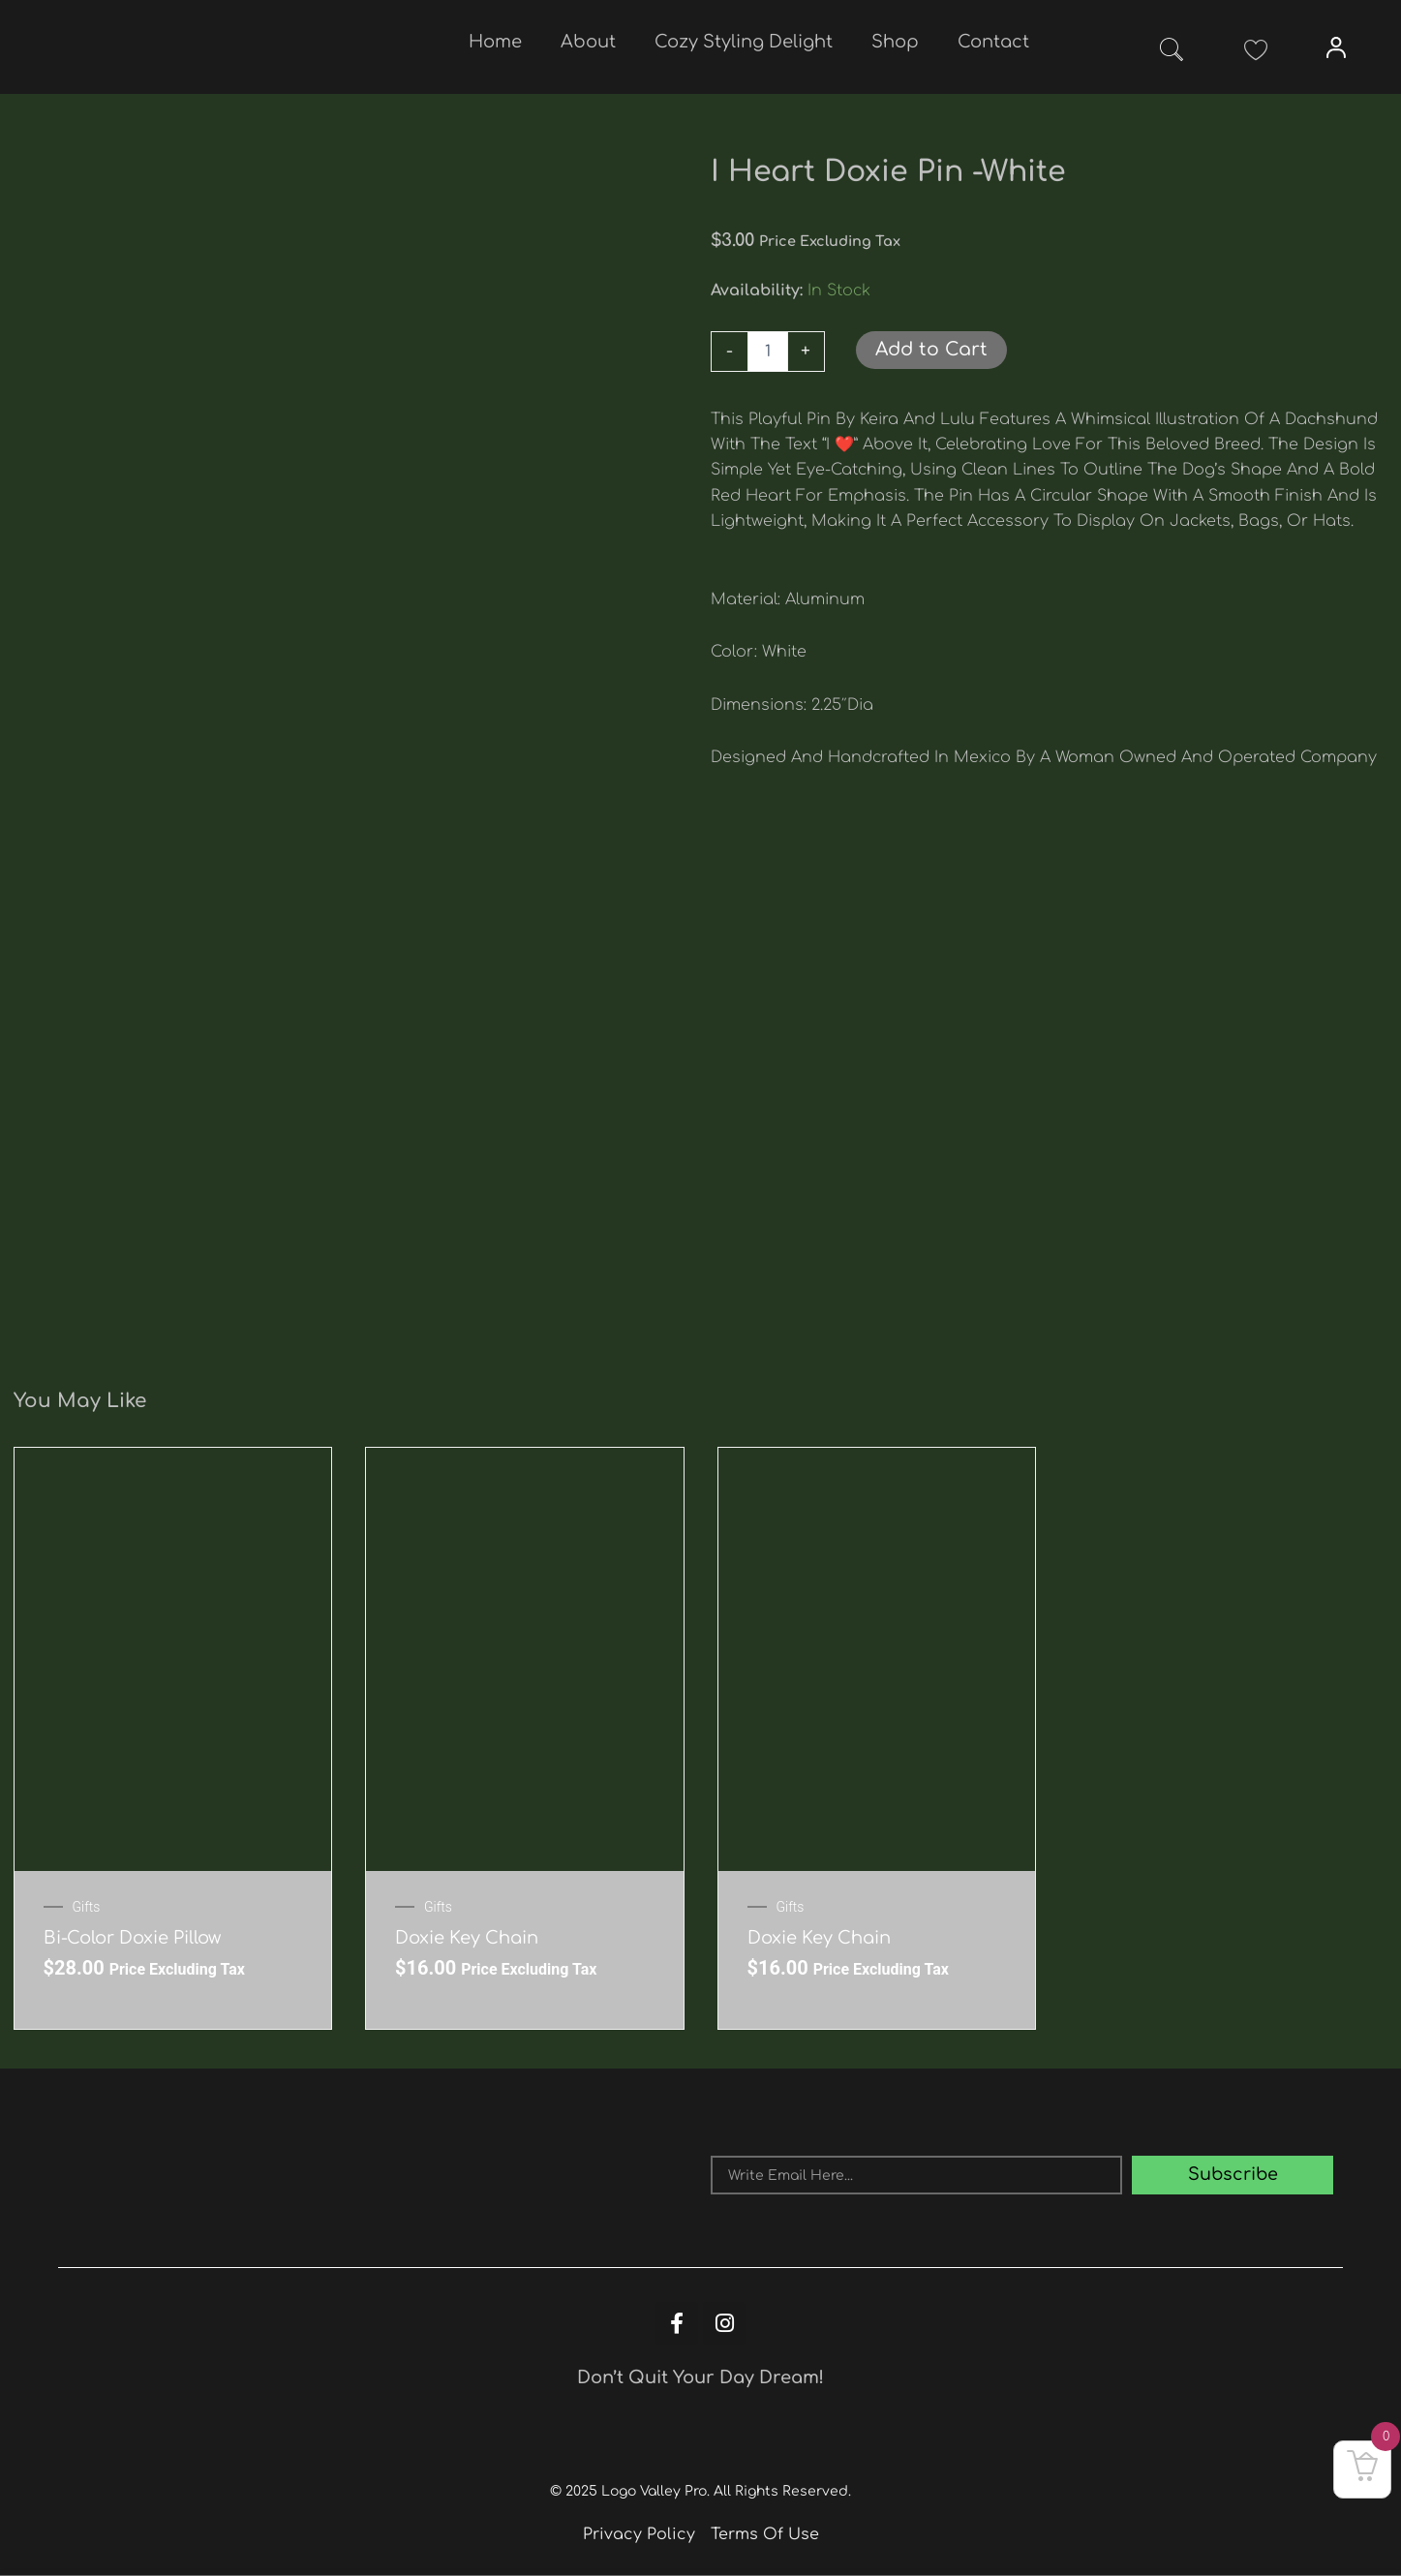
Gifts (87, 1907)
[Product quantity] (767, 351)
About (588, 41)
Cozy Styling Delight (744, 41)
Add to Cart (931, 350)
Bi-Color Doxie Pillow (132, 1937)
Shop (895, 41)
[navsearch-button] (1171, 53)
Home (495, 41)
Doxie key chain (466, 1937)
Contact (993, 41)
